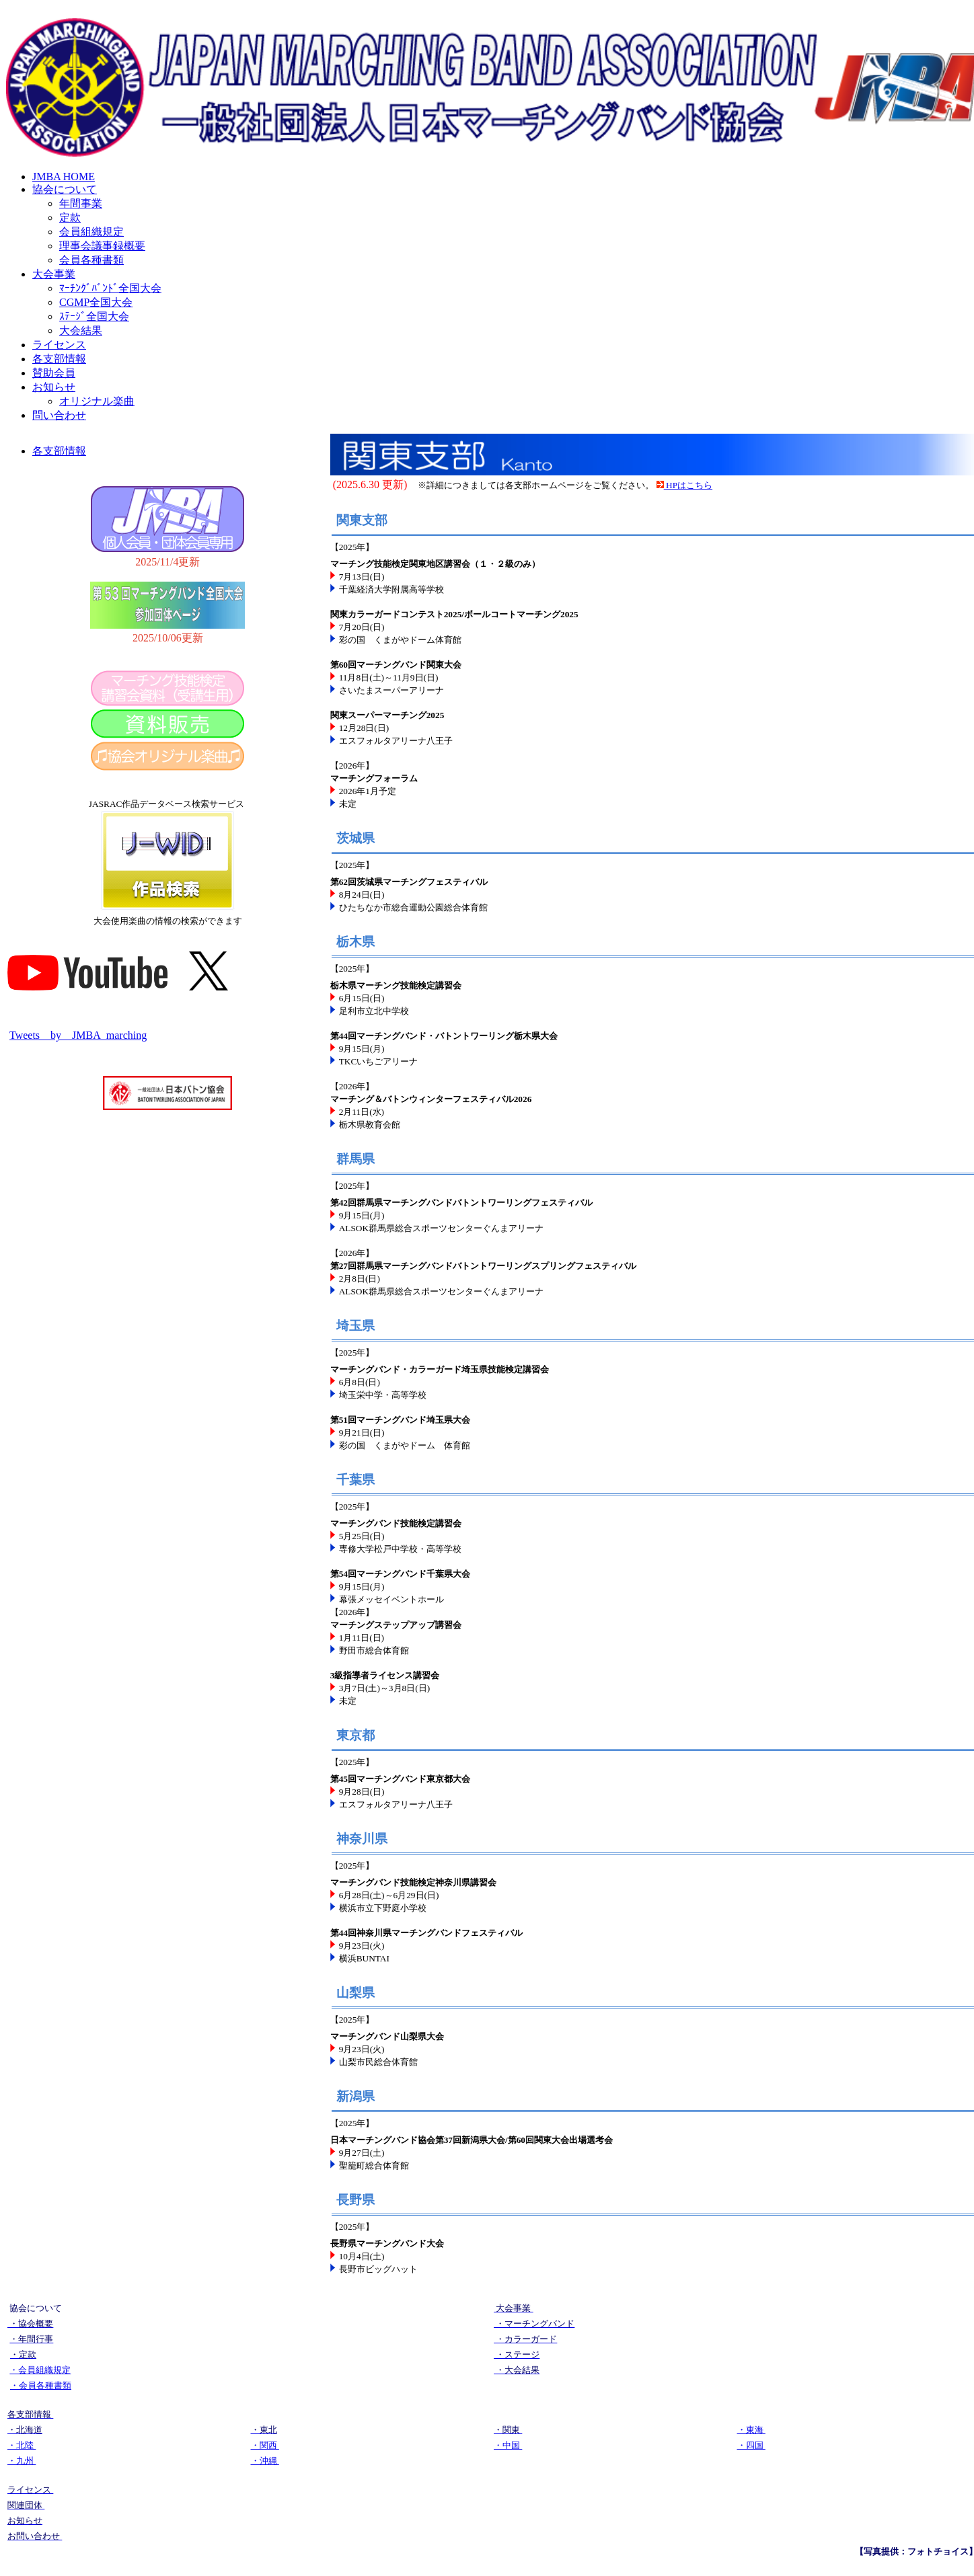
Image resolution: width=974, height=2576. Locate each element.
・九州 (21, 2461)
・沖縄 (265, 2461)
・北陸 (21, 2445)
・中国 (508, 2445)
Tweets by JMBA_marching (78, 1035)
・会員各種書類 (40, 2385)
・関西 (265, 2445)
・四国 (751, 2445)
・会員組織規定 (40, 2370)
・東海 (751, 2430)
